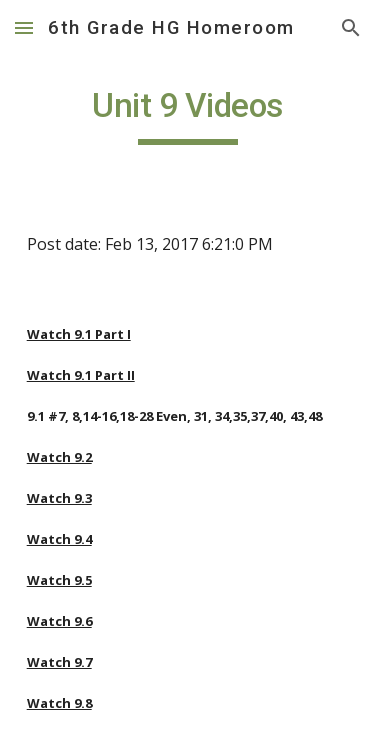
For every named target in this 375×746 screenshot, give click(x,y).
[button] (24, 27)
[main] (188, 115)
